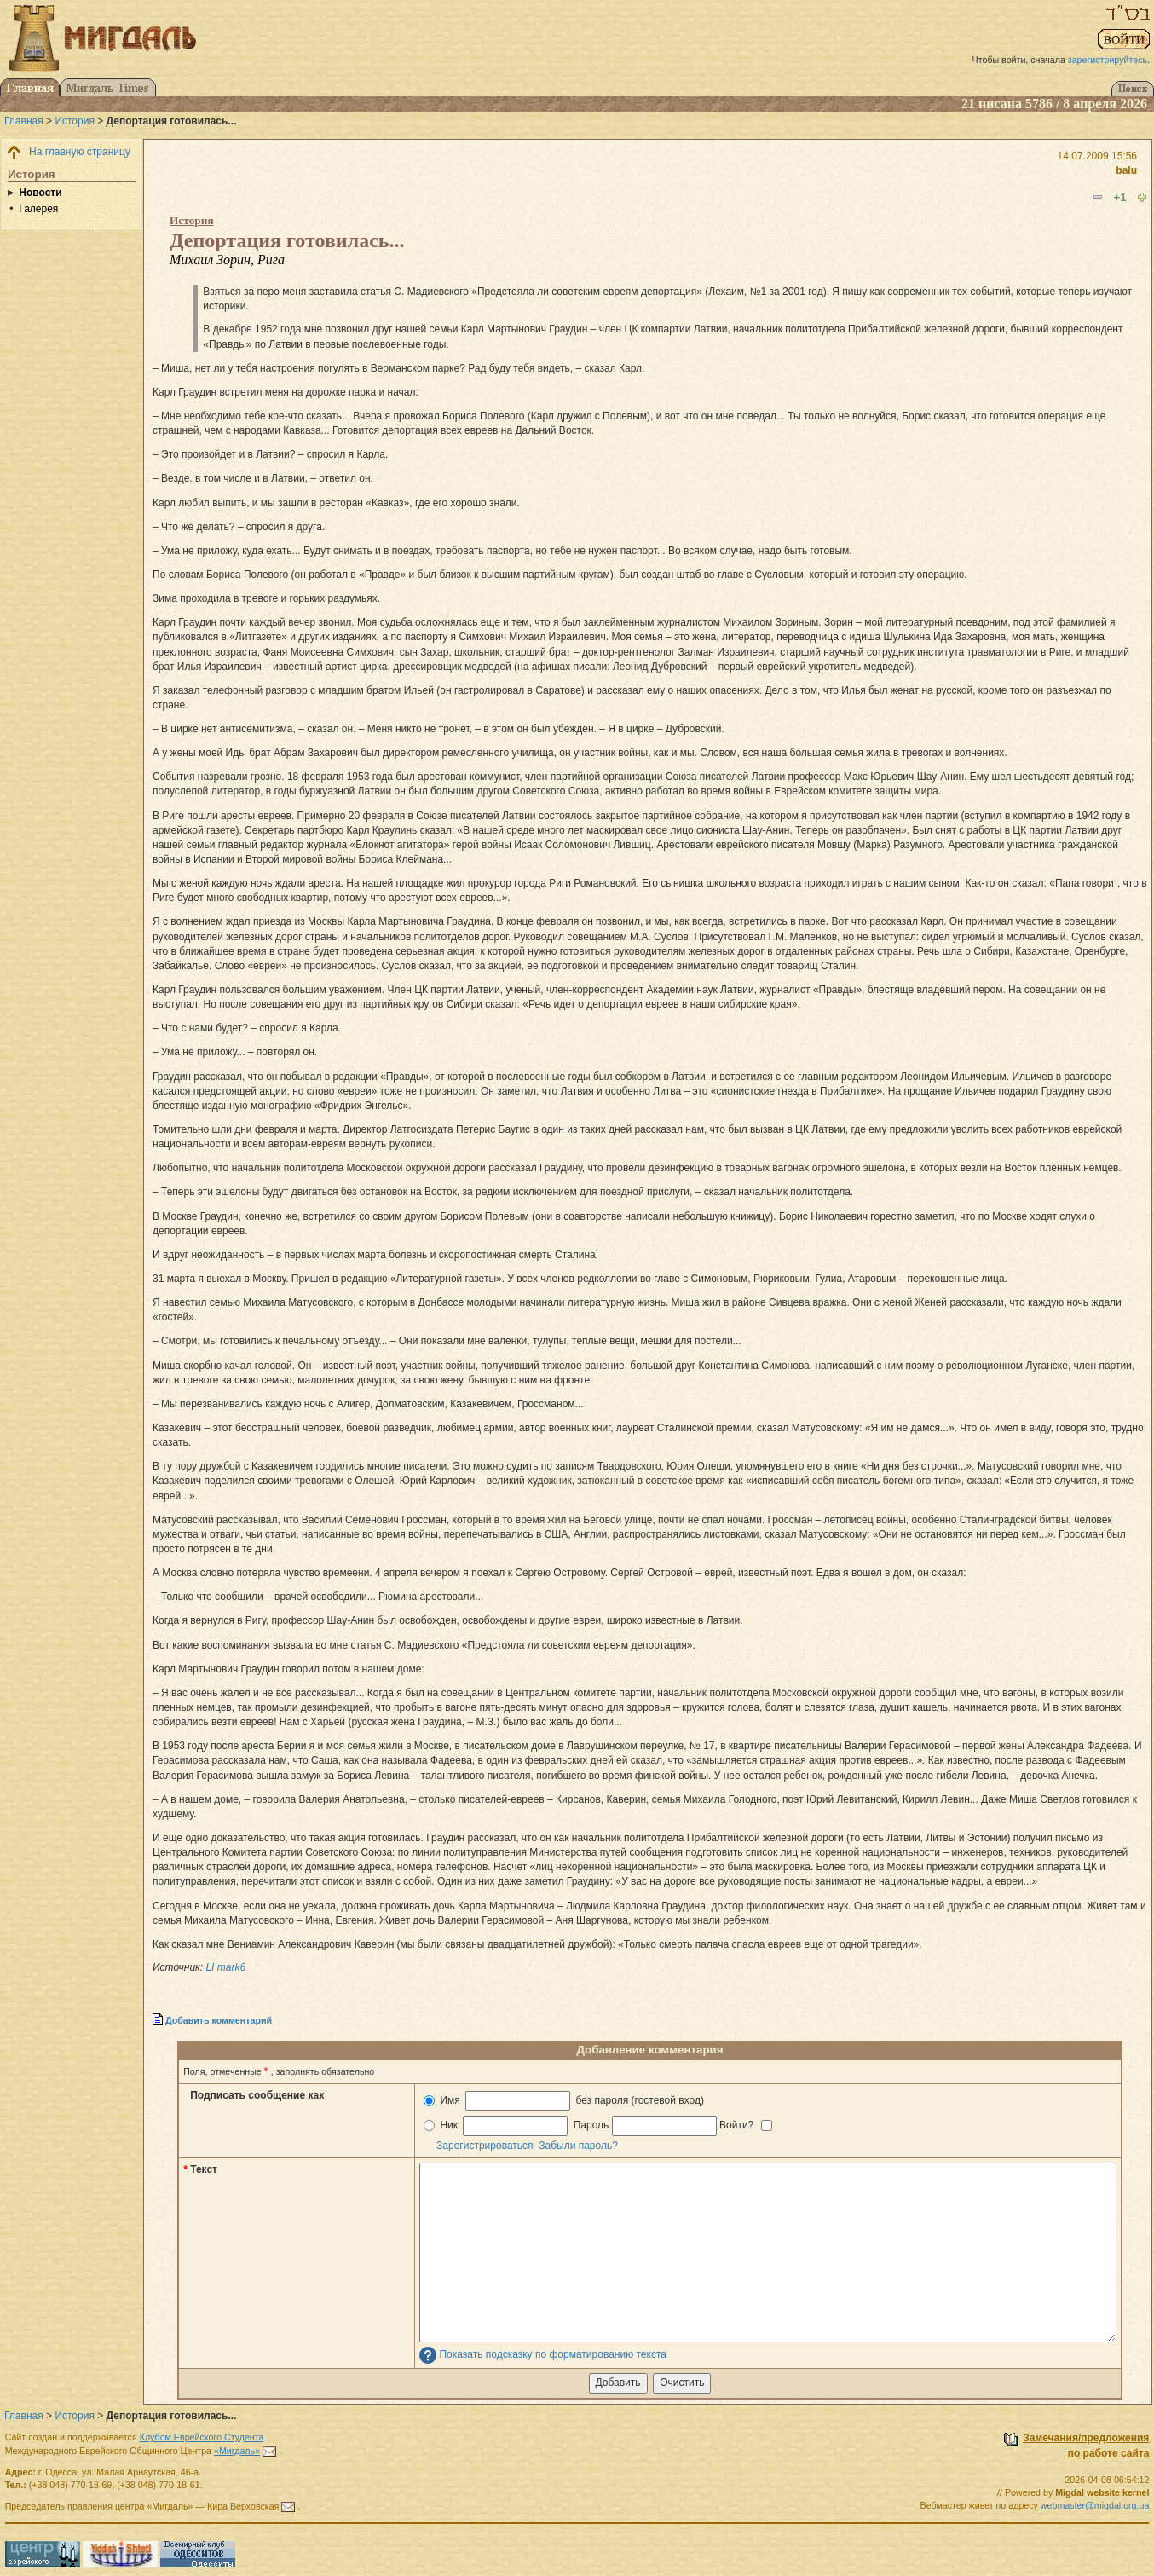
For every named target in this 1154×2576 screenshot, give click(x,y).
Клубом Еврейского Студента (202, 2437)
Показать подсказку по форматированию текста (552, 2355)
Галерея (38, 209)
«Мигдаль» (237, 2451)
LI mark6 (225, 1967)
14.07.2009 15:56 (1097, 156)
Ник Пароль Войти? (598, 2125)
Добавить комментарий (218, 2020)
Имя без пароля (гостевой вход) (564, 2101)
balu (1126, 170)
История (75, 121)
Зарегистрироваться (484, 2145)
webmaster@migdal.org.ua (1095, 2505)
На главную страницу (79, 152)
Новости (40, 193)
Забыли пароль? (578, 2145)
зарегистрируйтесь (1107, 60)
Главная (23, 121)
